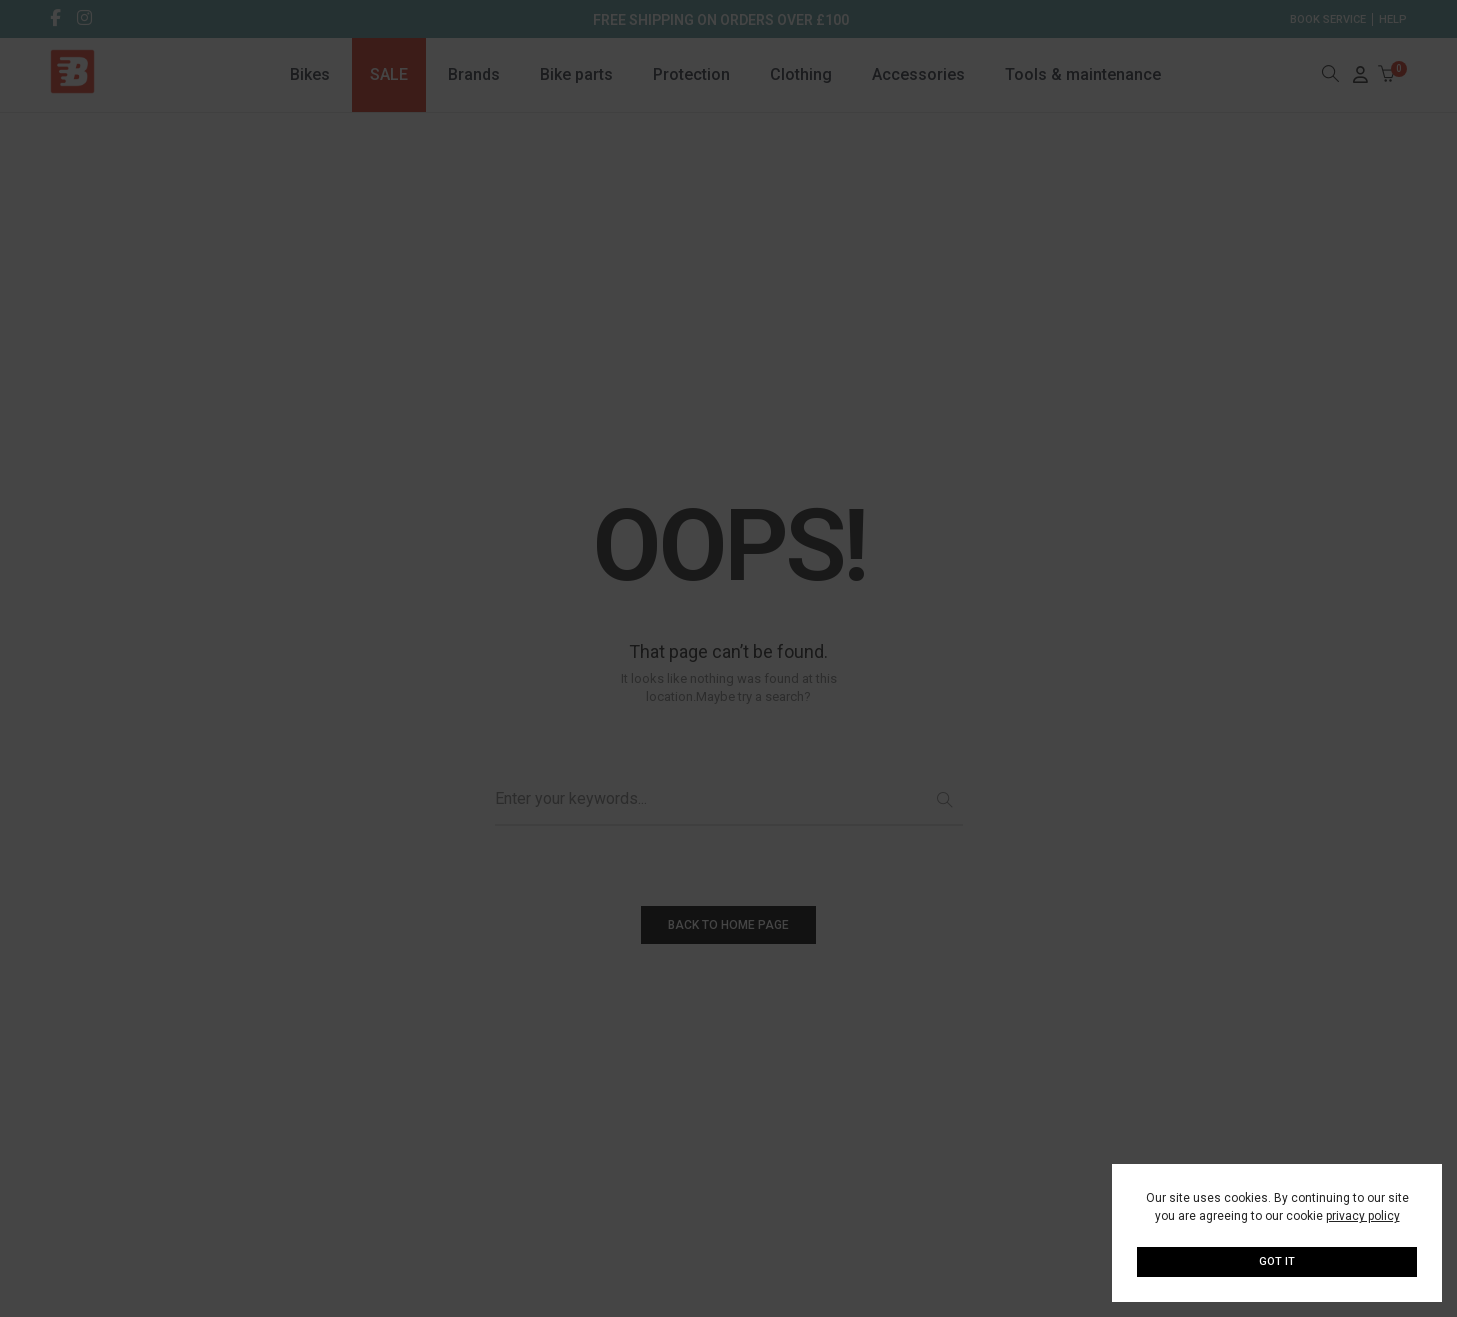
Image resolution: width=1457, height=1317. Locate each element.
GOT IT (1277, 1261)
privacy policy (1363, 1216)
